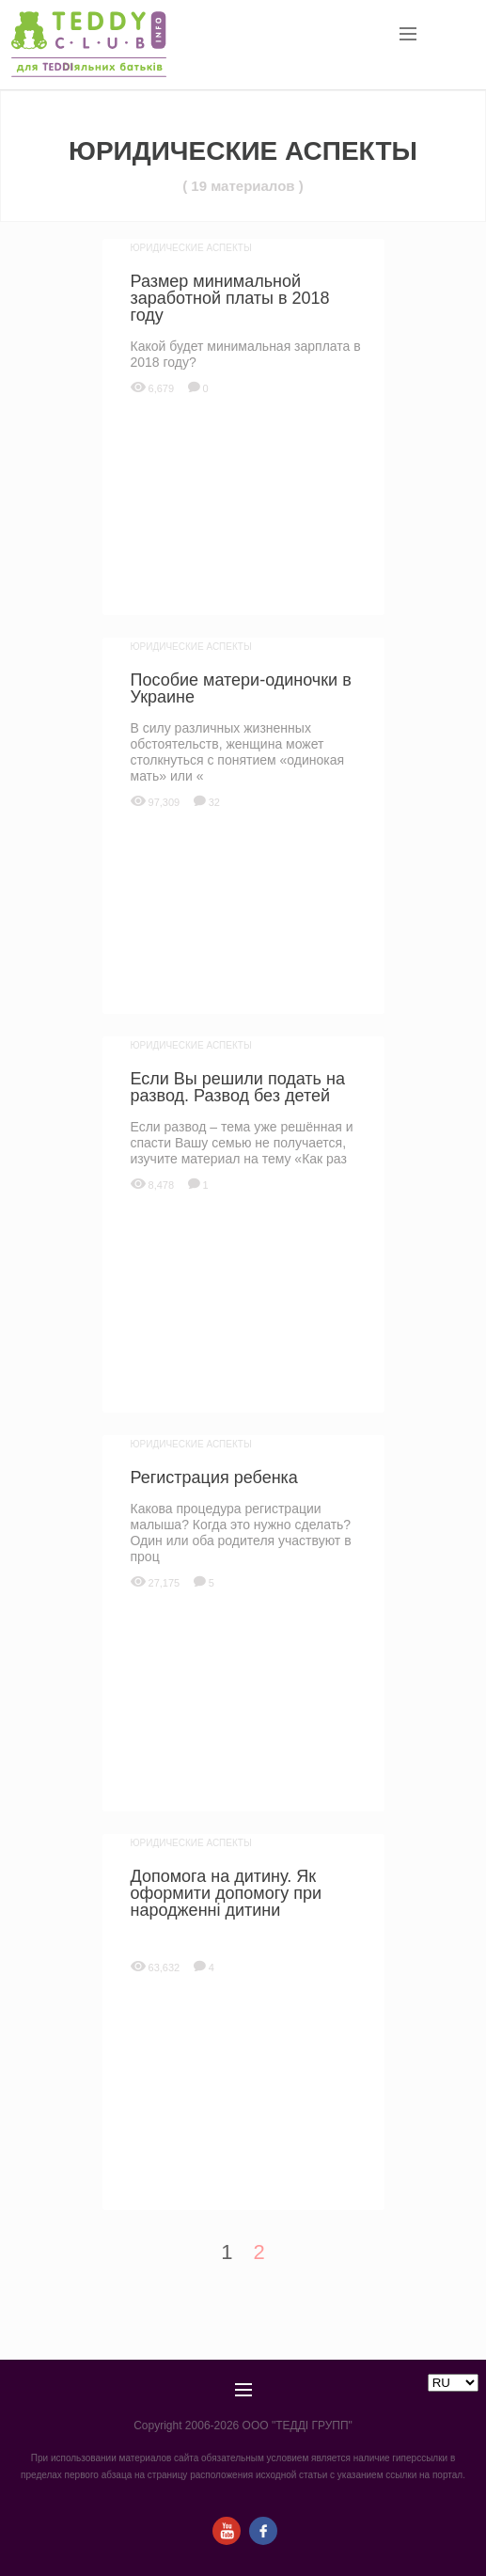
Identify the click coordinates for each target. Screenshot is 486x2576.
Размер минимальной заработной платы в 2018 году (230, 298)
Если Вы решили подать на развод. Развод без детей (238, 1087)
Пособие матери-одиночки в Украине (241, 688)
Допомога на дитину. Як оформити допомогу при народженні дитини (226, 1893)
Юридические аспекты (191, 248)
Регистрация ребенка (214, 1477)
